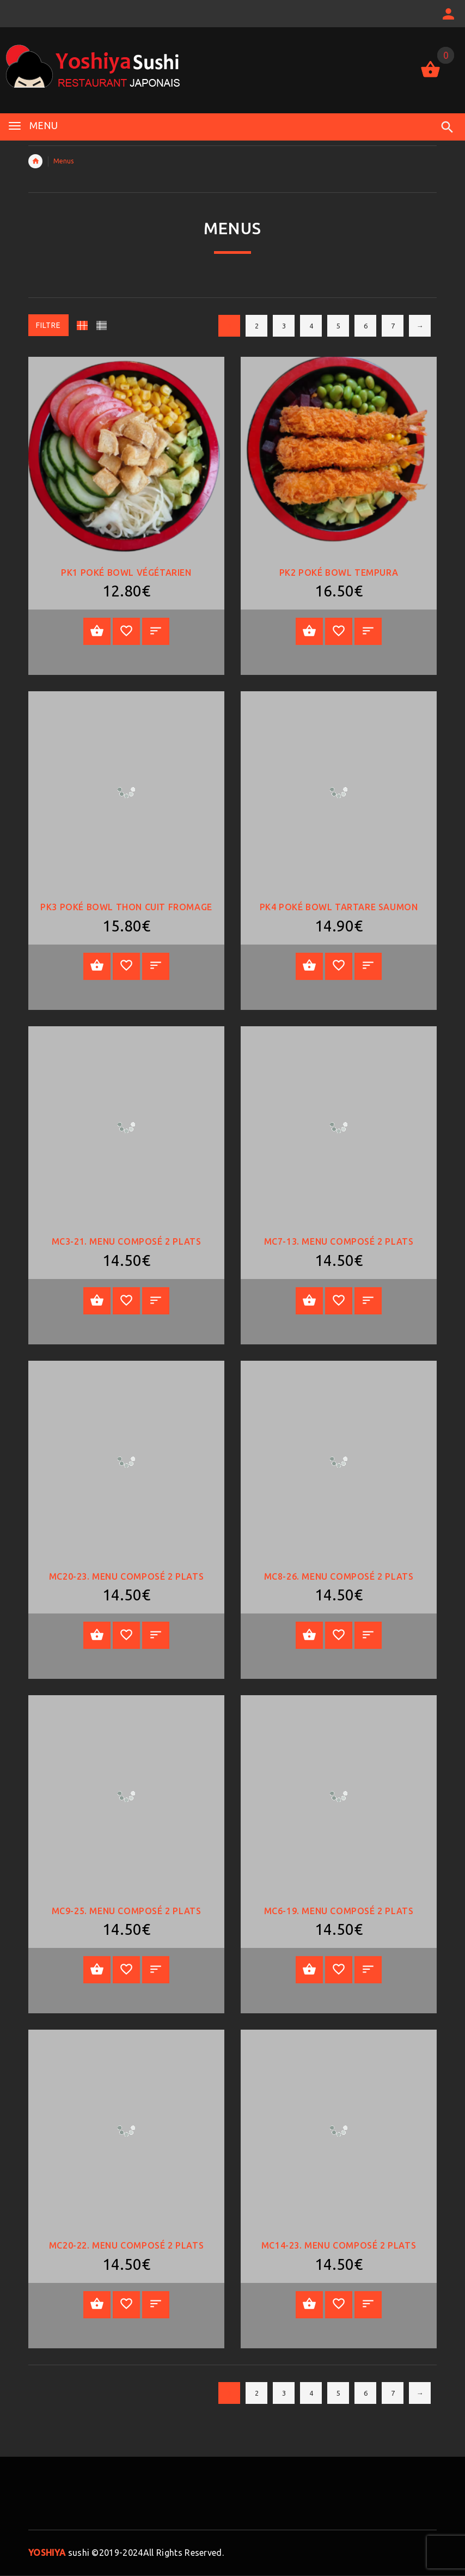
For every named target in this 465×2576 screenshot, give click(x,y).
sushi (58, 2552)
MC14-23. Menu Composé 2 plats (338, 2245)
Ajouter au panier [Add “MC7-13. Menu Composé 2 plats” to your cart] (309, 1301)
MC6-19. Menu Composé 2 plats (339, 1911)
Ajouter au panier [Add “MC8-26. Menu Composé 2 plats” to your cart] (309, 1635)
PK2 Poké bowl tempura (339, 572)
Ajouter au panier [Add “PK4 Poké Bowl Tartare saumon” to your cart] (309, 966)
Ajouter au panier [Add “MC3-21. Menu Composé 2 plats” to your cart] (97, 1301)
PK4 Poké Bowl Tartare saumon (339, 907)
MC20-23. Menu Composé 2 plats (126, 1576)
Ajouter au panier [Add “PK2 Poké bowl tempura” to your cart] (309, 631)
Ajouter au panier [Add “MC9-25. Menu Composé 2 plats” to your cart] (97, 1970)
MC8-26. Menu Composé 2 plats (339, 1576)
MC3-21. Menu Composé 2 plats (126, 1241)
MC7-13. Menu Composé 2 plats (339, 1241)
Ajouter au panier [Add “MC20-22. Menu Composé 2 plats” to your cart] (97, 2304)
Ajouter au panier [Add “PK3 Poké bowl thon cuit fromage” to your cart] (97, 966)
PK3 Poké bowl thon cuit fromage (126, 907)
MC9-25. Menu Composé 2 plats (126, 1911)
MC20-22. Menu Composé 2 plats (126, 2245)
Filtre (48, 325)
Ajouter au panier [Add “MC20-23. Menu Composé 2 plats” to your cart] (97, 1635)
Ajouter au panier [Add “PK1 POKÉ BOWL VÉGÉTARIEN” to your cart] (97, 631)
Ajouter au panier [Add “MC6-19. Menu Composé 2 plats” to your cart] (309, 1970)
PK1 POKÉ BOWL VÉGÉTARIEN (126, 572)
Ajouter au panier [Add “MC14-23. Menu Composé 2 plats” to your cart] (309, 2304)
